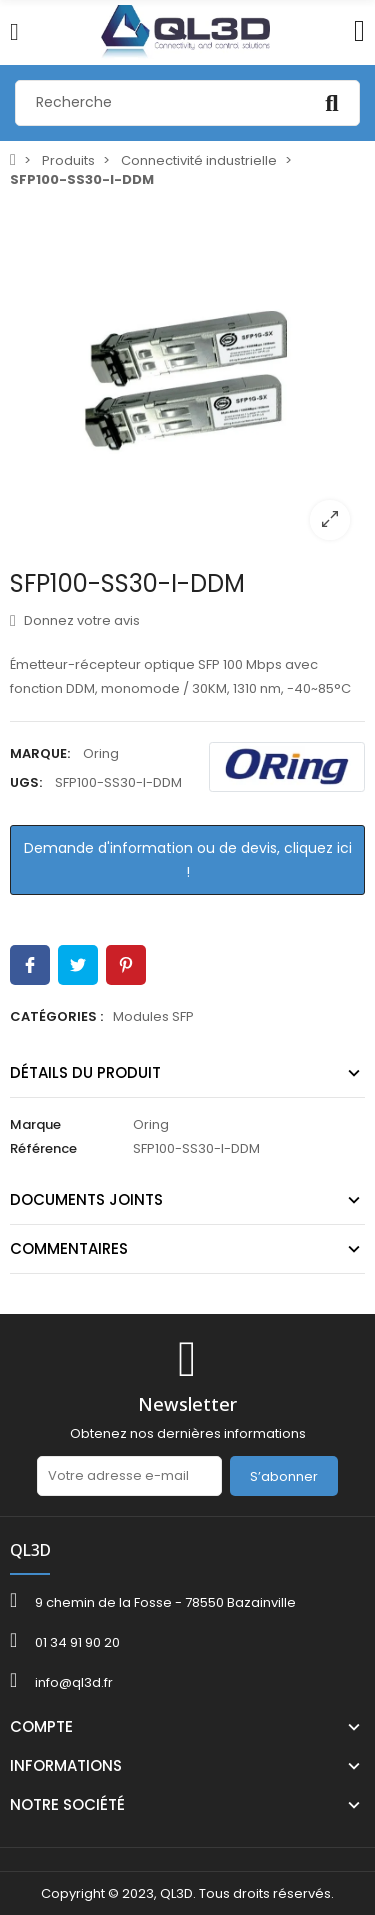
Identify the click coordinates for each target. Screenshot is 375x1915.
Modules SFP (153, 1016)
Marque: (40, 753)
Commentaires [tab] (69, 1248)
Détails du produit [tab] (85, 1072)
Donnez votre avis (75, 620)
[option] (187, 377)
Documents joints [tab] (86, 1199)
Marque (35, 1124)
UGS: (26, 782)
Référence (43, 1148)
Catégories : (56, 1016)
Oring (101, 753)
